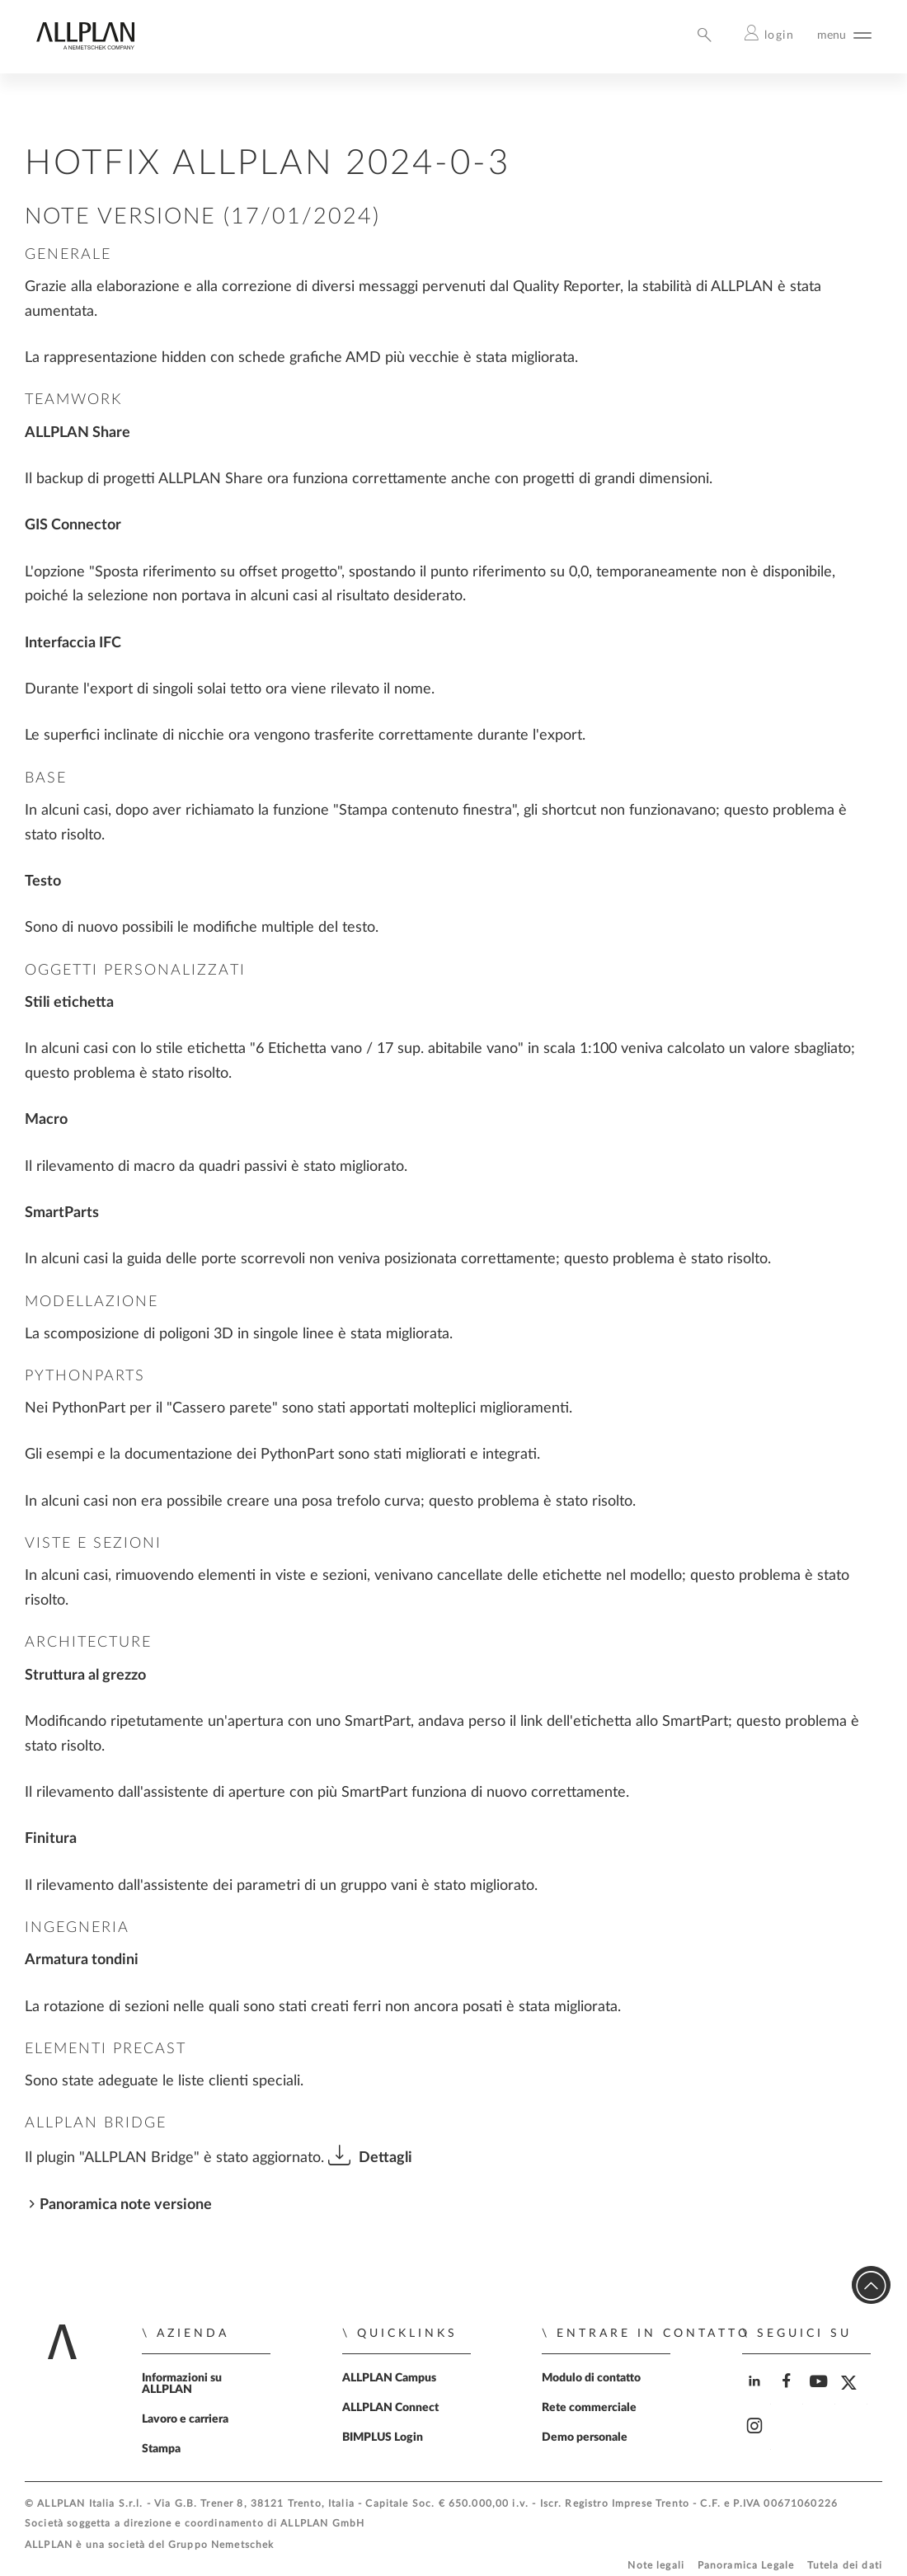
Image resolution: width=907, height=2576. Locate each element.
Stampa (161, 2449)
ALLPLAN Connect (390, 2408)
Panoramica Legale (746, 2565)
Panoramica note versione (126, 2205)
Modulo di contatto (591, 2378)
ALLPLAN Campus (389, 2378)
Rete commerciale (589, 2408)
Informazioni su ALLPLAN (182, 2383)
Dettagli (385, 2158)
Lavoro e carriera (185, 2419)
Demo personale (584, 2437)
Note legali (655, 2565)
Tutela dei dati (844, 2565)
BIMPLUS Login (382, 2437)
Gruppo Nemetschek (221, 2545)
